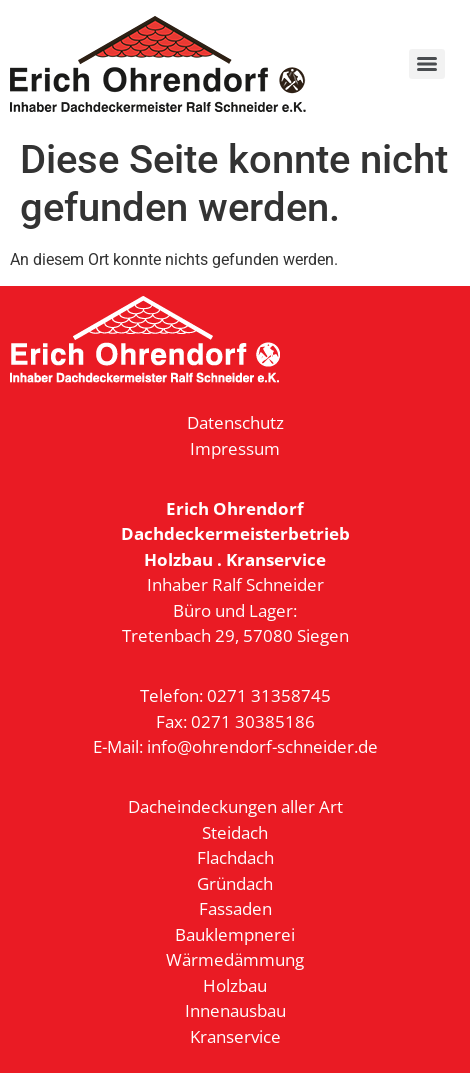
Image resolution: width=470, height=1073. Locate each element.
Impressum (235, 448)
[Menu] (427, 64)
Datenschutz (235, 422)
